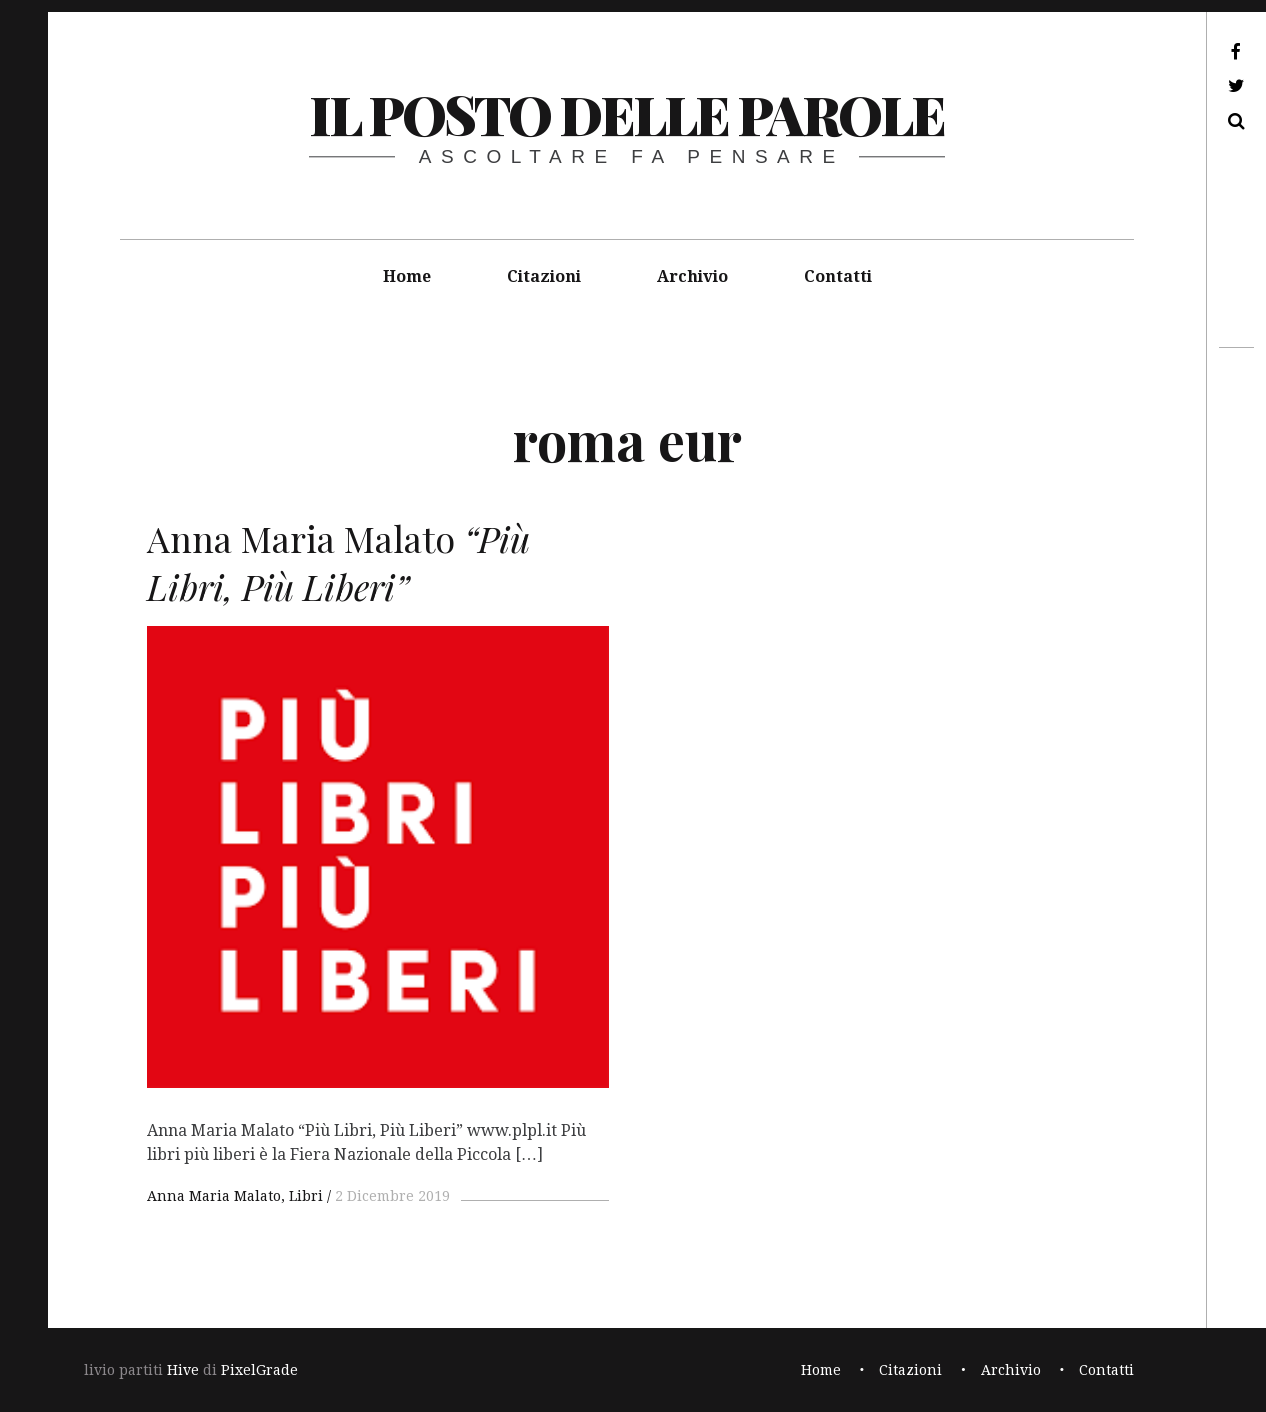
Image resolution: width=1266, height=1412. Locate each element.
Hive (183, 1370)
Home (407, 276)
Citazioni (544, 276)
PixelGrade (259, 1370)
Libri (306, 1196)
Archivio (692, 276)
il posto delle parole (626, 114)
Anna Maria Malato (214, 1196)
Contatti (838, 276)
